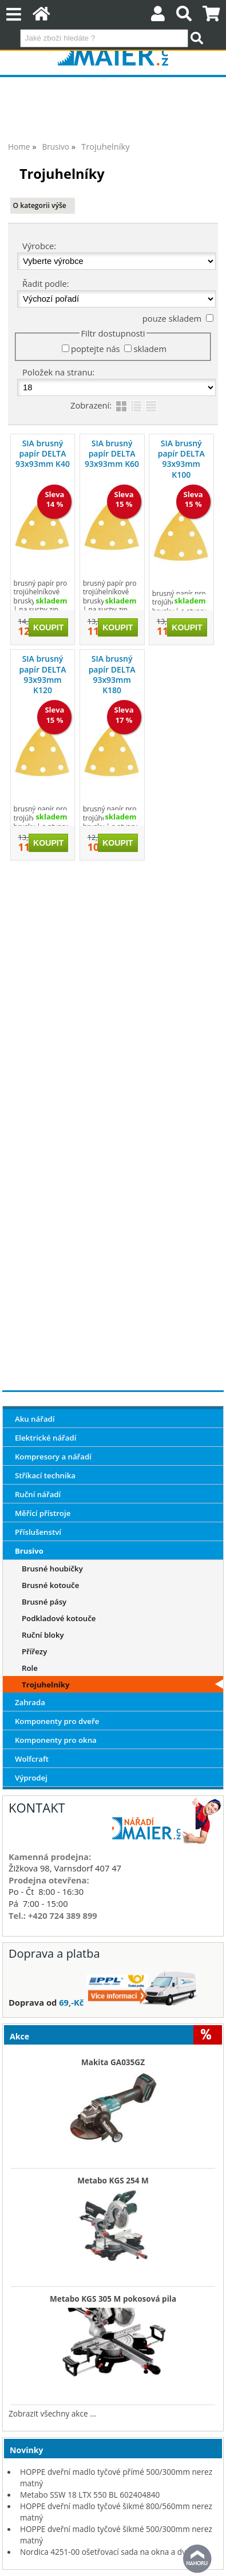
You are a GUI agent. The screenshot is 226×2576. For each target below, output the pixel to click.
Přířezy (34, 1651)
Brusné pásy (44, 1602)
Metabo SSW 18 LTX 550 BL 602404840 (90, 2494)
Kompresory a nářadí (53, 1456)
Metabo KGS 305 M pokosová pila (113, 2299)
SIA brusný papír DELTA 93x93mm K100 (181, 459)
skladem (149, 348)
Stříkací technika (45, 1475)
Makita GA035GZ (113, 2062)
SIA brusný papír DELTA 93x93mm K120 (42, 674)
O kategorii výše (39, 205)
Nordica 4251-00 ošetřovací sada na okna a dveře (109, 2551)
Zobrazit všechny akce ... (52, 2413)
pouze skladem (171, 318)
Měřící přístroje (42, 1513)
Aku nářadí (35, 1419)
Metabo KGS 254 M (113, 2180)
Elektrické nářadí (46, 1438)
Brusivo (29, 1551)
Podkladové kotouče (59, 1618)
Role (30, 1668)
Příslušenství (38, 1532)
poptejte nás (95, 348)
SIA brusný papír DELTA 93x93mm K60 (112, 453)
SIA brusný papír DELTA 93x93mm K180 (112, 674)
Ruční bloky (43, 1635)
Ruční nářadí (38, 1494)
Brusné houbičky (52, 1568)
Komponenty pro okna (56, 1740)
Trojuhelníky (46, 1684)
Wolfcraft (32, 1759)
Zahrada (30, 1702)
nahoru (197, 2559)
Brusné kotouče (50, 1585)
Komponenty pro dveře (57, 1721)
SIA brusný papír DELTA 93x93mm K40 (42, 453)
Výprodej (31, 1778)
